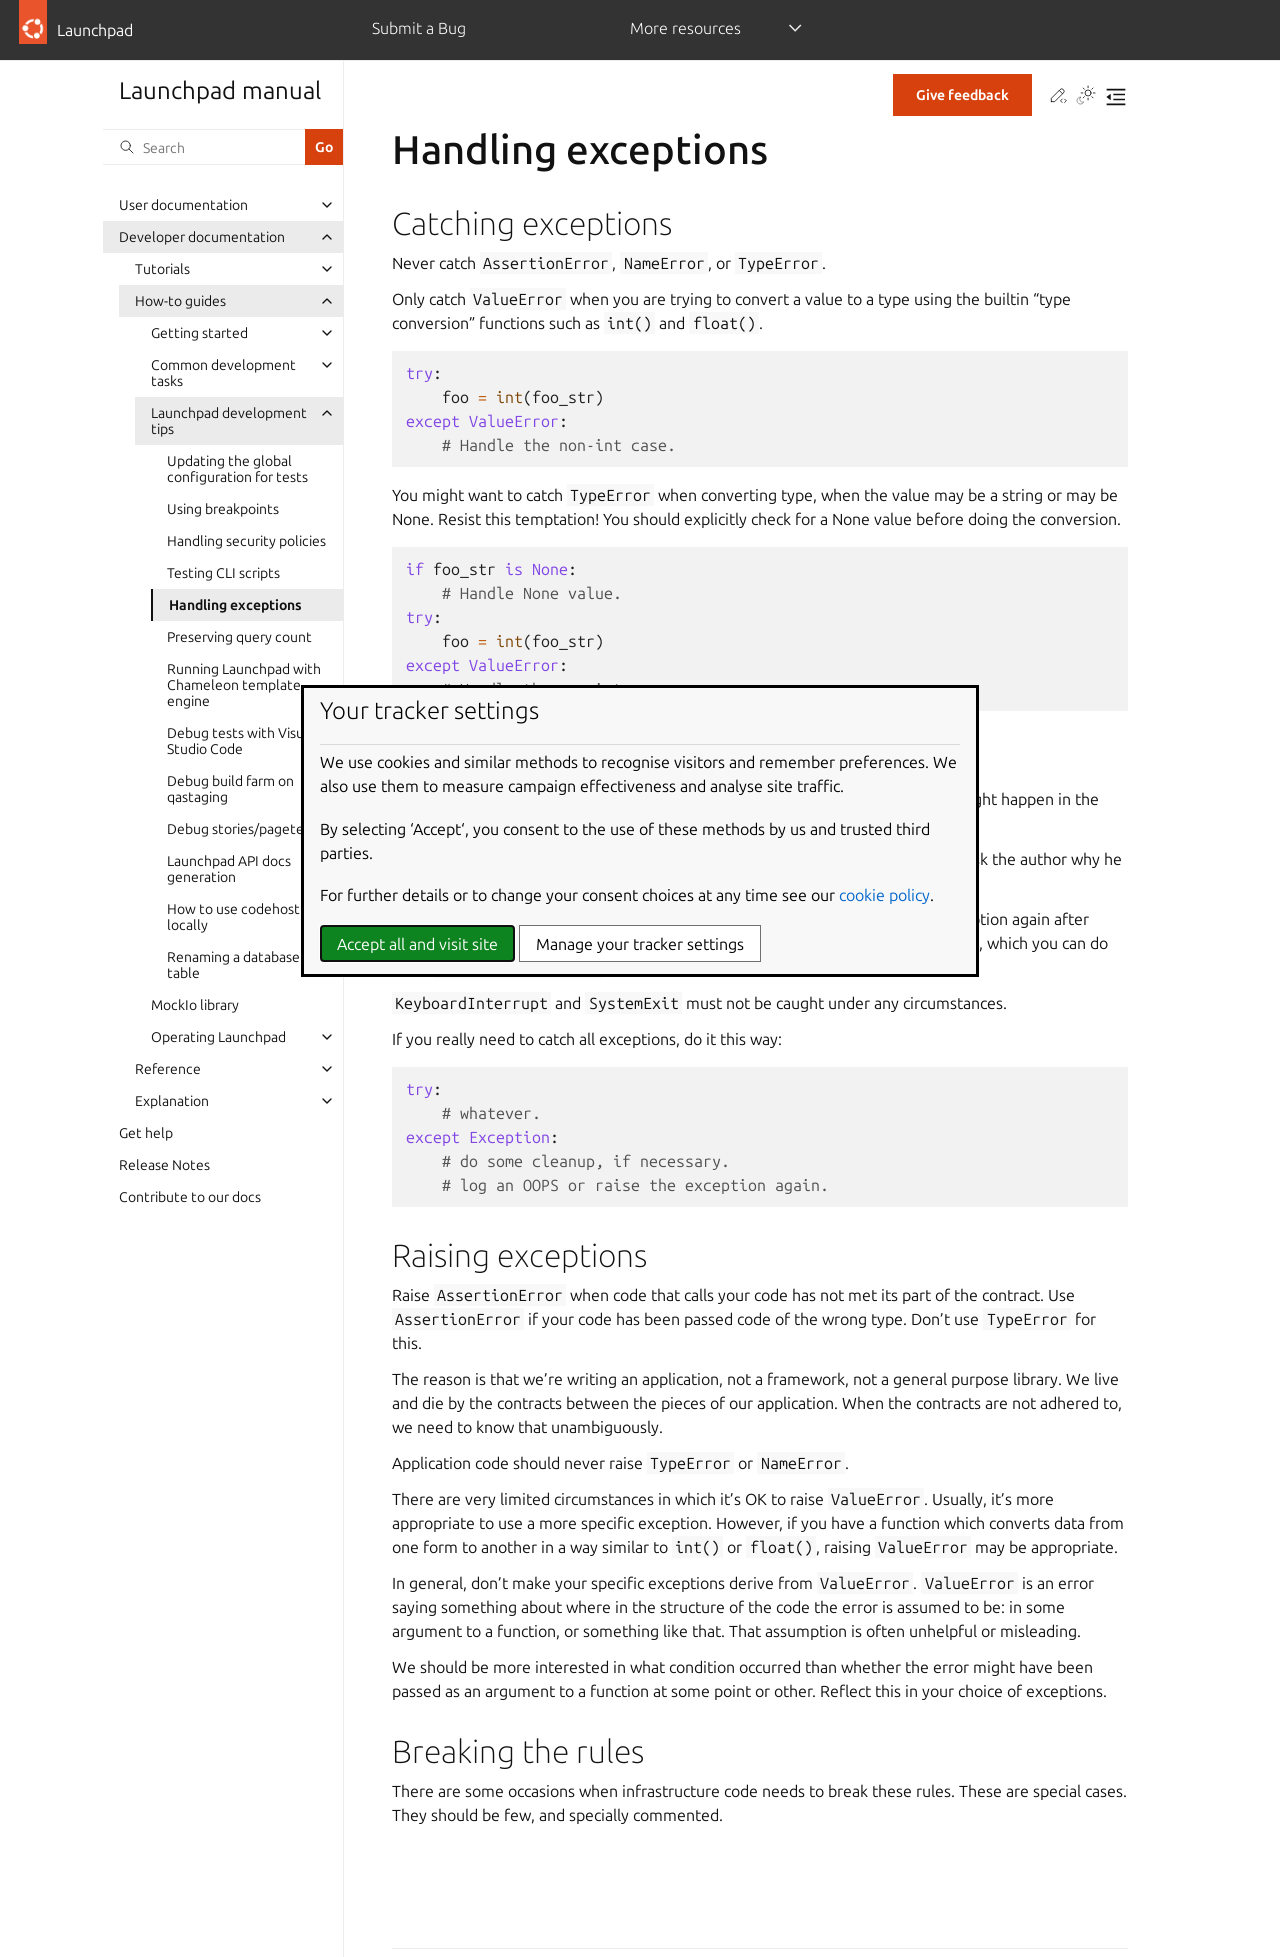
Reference (168, 1069)
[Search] (204, 147)
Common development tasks (223, 373)
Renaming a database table (233, 965)
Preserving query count (239, 637)
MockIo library (195, 1005)
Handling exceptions (235, 605)
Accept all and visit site (417, 944)
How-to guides (180, 301)
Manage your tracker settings (640, 944)
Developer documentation (202, 237)
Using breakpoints (223, 509)
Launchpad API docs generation (229, 869)
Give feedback (962, 95)
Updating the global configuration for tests (237, 469)
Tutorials (162, 269)
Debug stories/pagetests (244, 829)
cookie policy (884, 895)
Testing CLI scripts (223, 573)
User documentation (183, 205)
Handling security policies (246, 541)
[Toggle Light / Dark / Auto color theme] (1086, 97)
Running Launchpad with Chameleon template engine (244, 685)
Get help (146, 1133)
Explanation (172, 1101)
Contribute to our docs (190, 1197)
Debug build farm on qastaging (230, 789)
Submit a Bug (419, 28)
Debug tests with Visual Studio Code (241, 741)
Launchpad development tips (229, 421)
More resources (685, 28)
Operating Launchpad (218, 1037)
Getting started (199, 333)
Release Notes (164, 1165)
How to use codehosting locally (243, 917)
